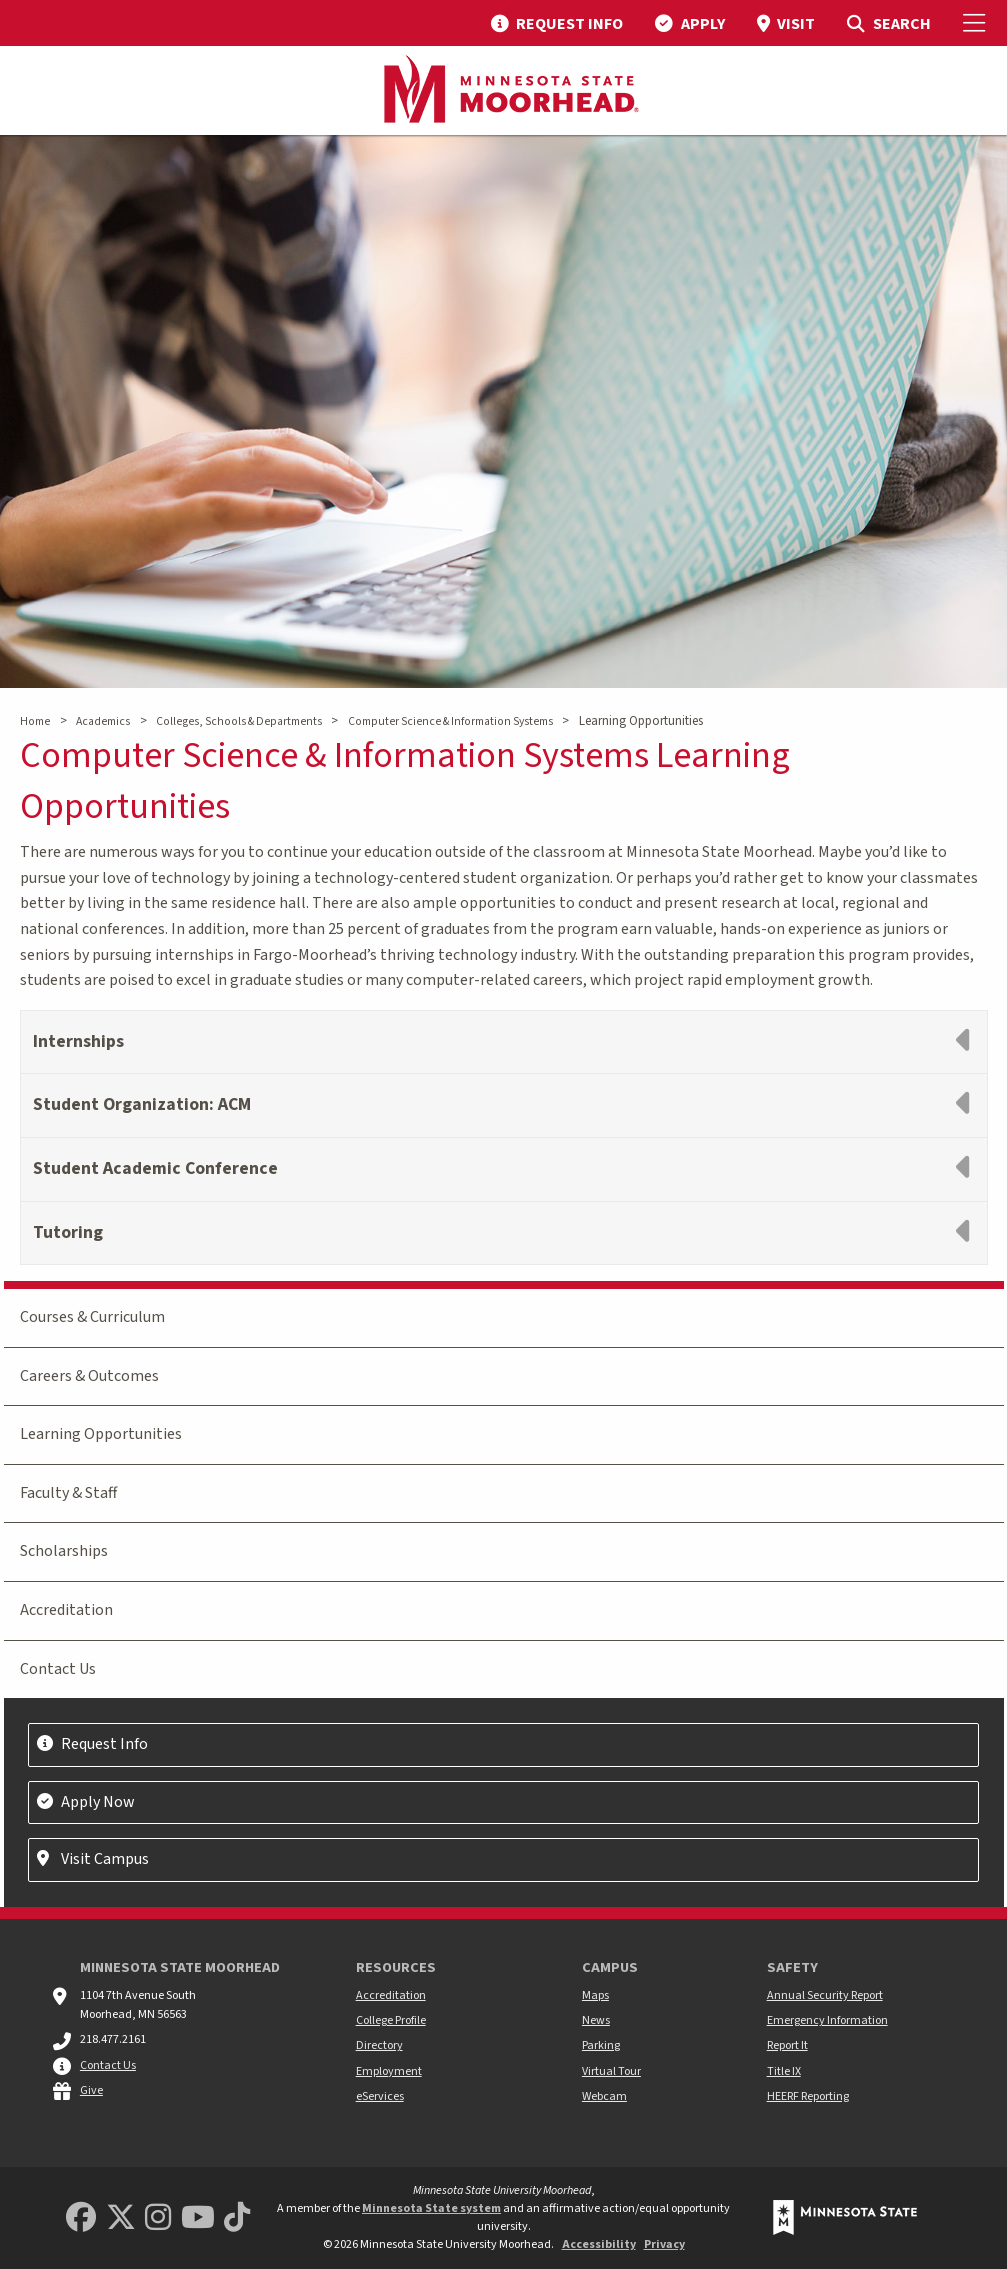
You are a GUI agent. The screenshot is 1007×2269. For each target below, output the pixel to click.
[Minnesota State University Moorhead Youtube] (198, 2218)
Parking (601, 2045)
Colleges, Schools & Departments (239, 721)
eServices (380, 2096)
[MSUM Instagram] (158, 2218)
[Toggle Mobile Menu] (977, 23)
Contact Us (58, 1669)
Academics (103, 721)
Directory (379, 2045)
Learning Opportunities (101, 1434)
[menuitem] (557, 23)
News (596, 2020)
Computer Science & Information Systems (450, 721)
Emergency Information (827, 2020)
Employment (389, 2071)
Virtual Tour (611, 2071)
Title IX (784, 2071)
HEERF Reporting (808, 2096)
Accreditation (66, 1610)
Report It (787, 2045)
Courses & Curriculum (92, 1317)
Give (91, 2090)
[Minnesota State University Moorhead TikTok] (237, 2218)
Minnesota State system (431, 2208)
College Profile (391, 2020)
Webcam (604, 2096)
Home (35, 721)
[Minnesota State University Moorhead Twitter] (121, 2218)
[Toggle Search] (888, 23)
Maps (595, 1995)
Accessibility (599, 2244)
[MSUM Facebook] (81, 2218)
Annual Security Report (825, 1995)
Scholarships (64, 1551)
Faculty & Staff (68, 1493)
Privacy (664, 2244)
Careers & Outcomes (89, 1376)
